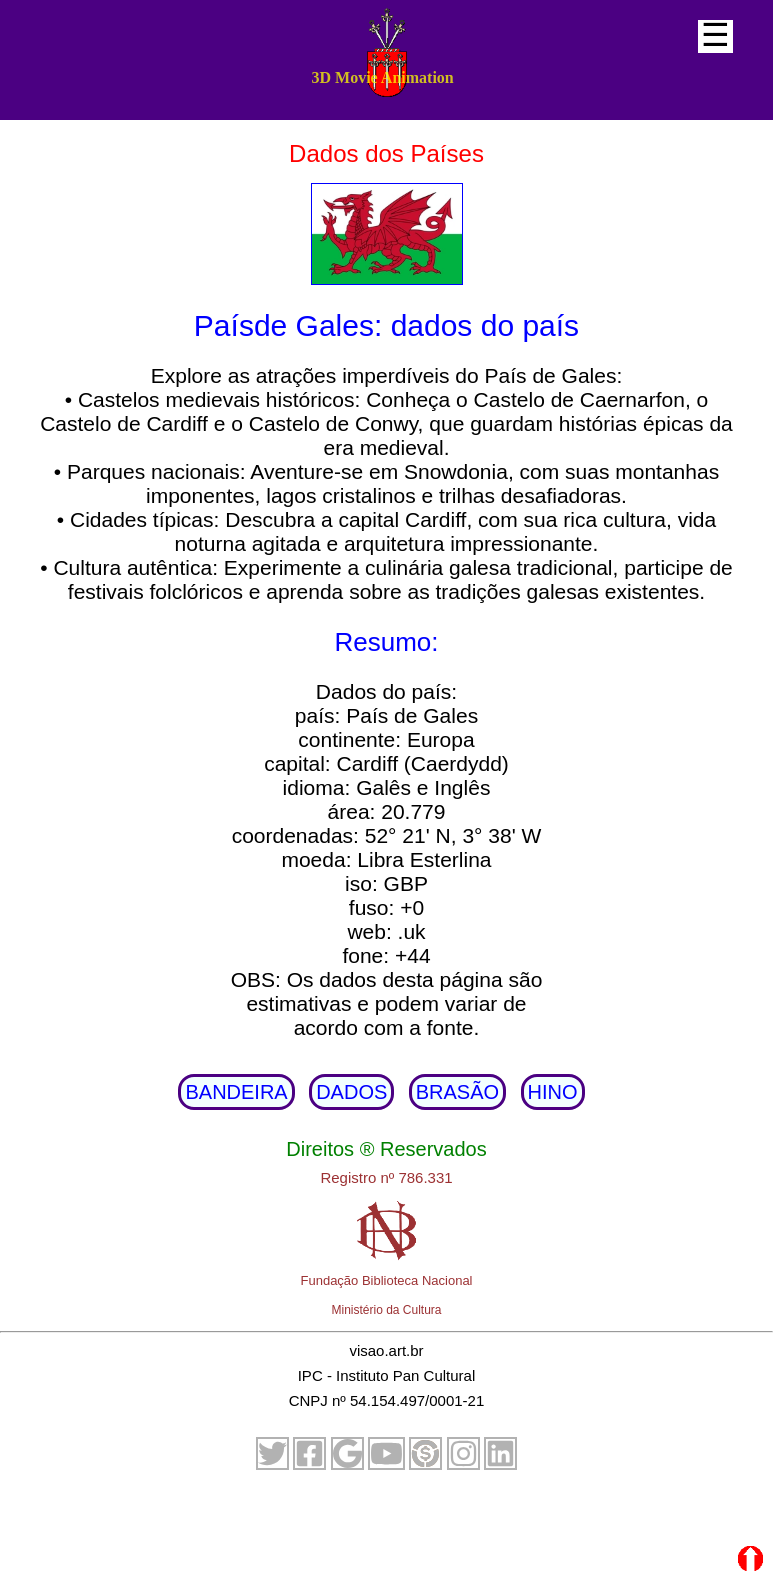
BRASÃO (457, 1092)
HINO (553, 1092)
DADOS (351, 1092)
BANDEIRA (236, 1092)
